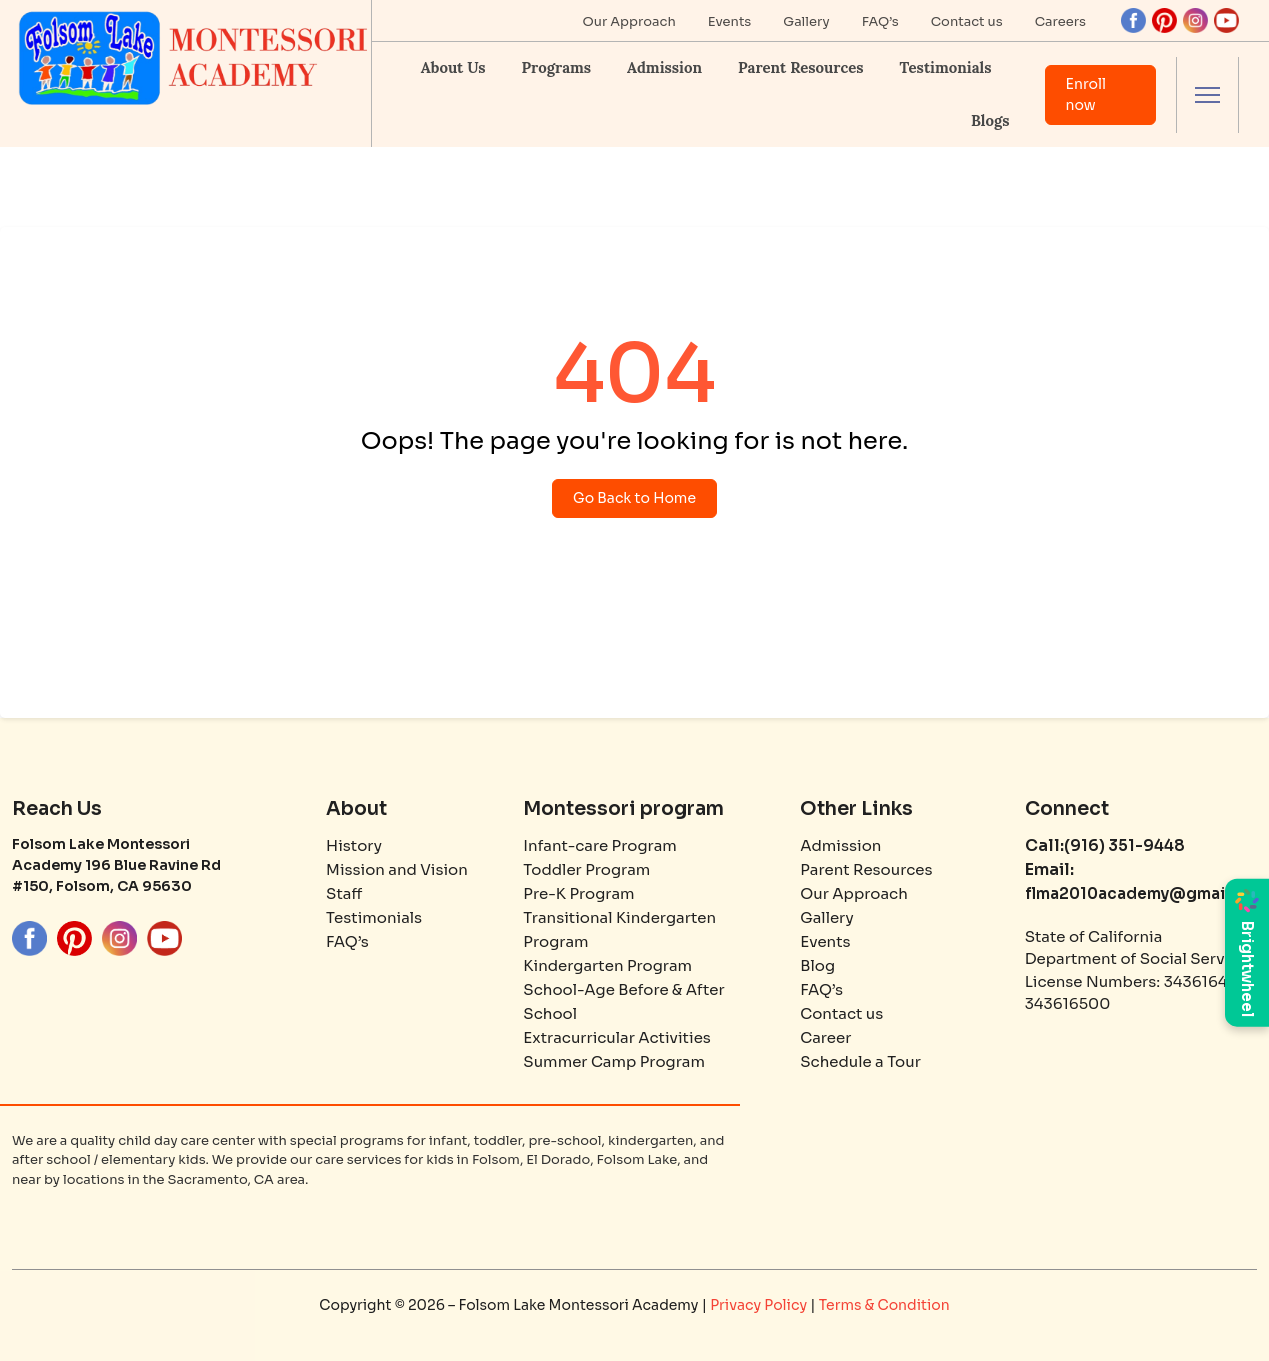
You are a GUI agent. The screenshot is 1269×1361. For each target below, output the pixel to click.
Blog (817, 965)
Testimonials (946, 67)
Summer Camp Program (614, 1061)
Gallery (806, 21)
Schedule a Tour (860, 1061)
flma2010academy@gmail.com (1147, 893)
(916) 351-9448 (1124, 845)
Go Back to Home (634, 498)
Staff (344, 893)
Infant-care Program (599, 845)
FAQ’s (880, 21)
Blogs (990, 120)
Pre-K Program (578, 893)
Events (730, 21)
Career (825, 1037)
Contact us (967, 21)
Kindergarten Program (607, 965)
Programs (557, 67)
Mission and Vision (397, 869)
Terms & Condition (884, 1305)
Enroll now (1086, 94)
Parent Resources (800, 67)
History (354, 845)
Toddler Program (586, 869)
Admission (664, 67)
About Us (453, 67)
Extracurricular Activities (617, 1037)
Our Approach (629, 21)
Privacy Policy (760, 1305)
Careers (1060, 21)
